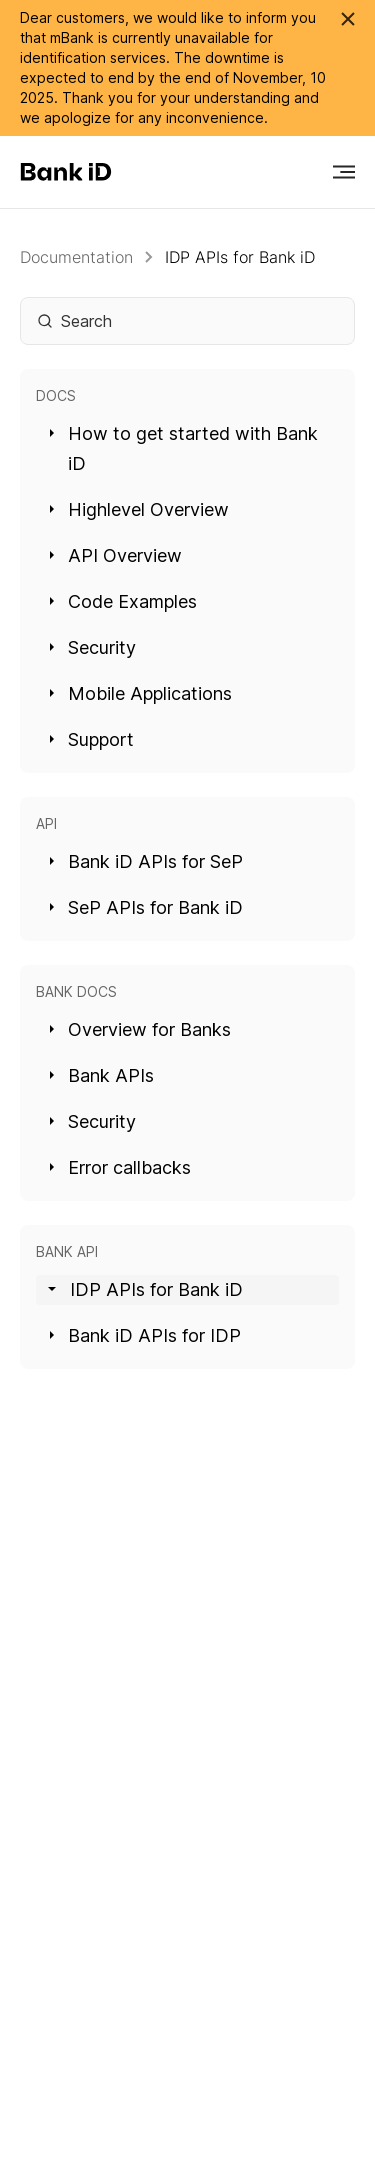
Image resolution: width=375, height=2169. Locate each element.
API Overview (116, 555)
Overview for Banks (140, 1029)
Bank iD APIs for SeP (146, 861)
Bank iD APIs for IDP (145, 1335)
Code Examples (123, 601)
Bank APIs (102, 1075)
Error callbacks (120, 1167)
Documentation (76, 257)
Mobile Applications (141, 693)
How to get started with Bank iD (184, 448)
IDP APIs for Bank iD (240, 257)
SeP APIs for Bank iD (146, 907)
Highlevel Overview (139, 509)
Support (92, 739)
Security (93, 647)
